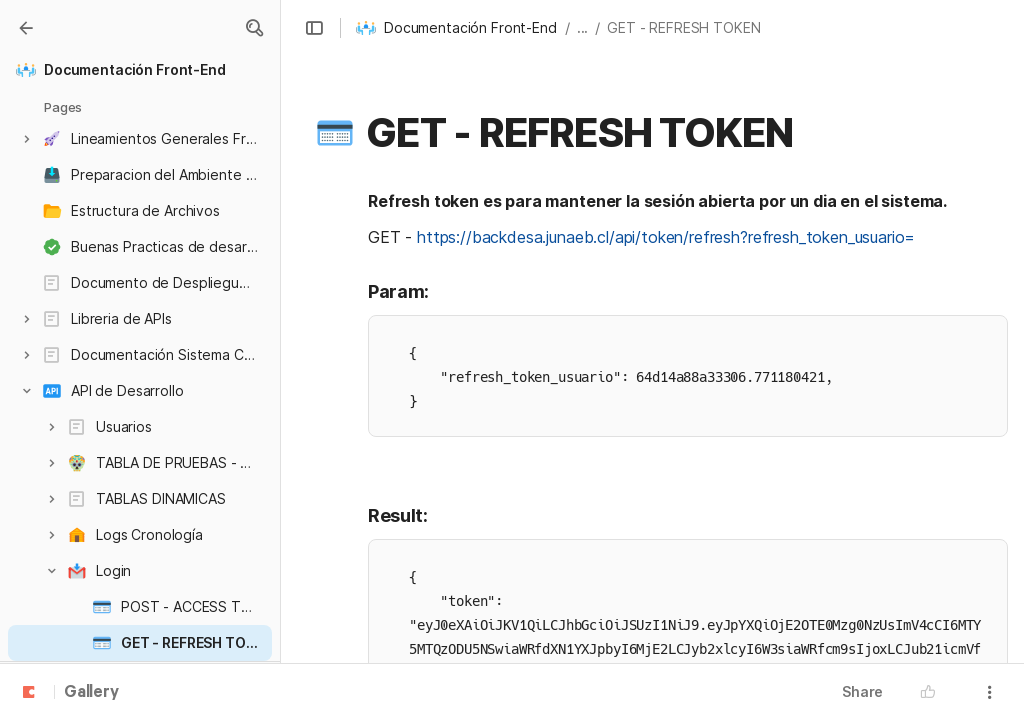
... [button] (583, 27)
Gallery (91, 693)
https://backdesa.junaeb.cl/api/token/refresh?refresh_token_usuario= (666, 237)
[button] (254, 28)
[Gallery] (26, 28)
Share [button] (862, 691)
